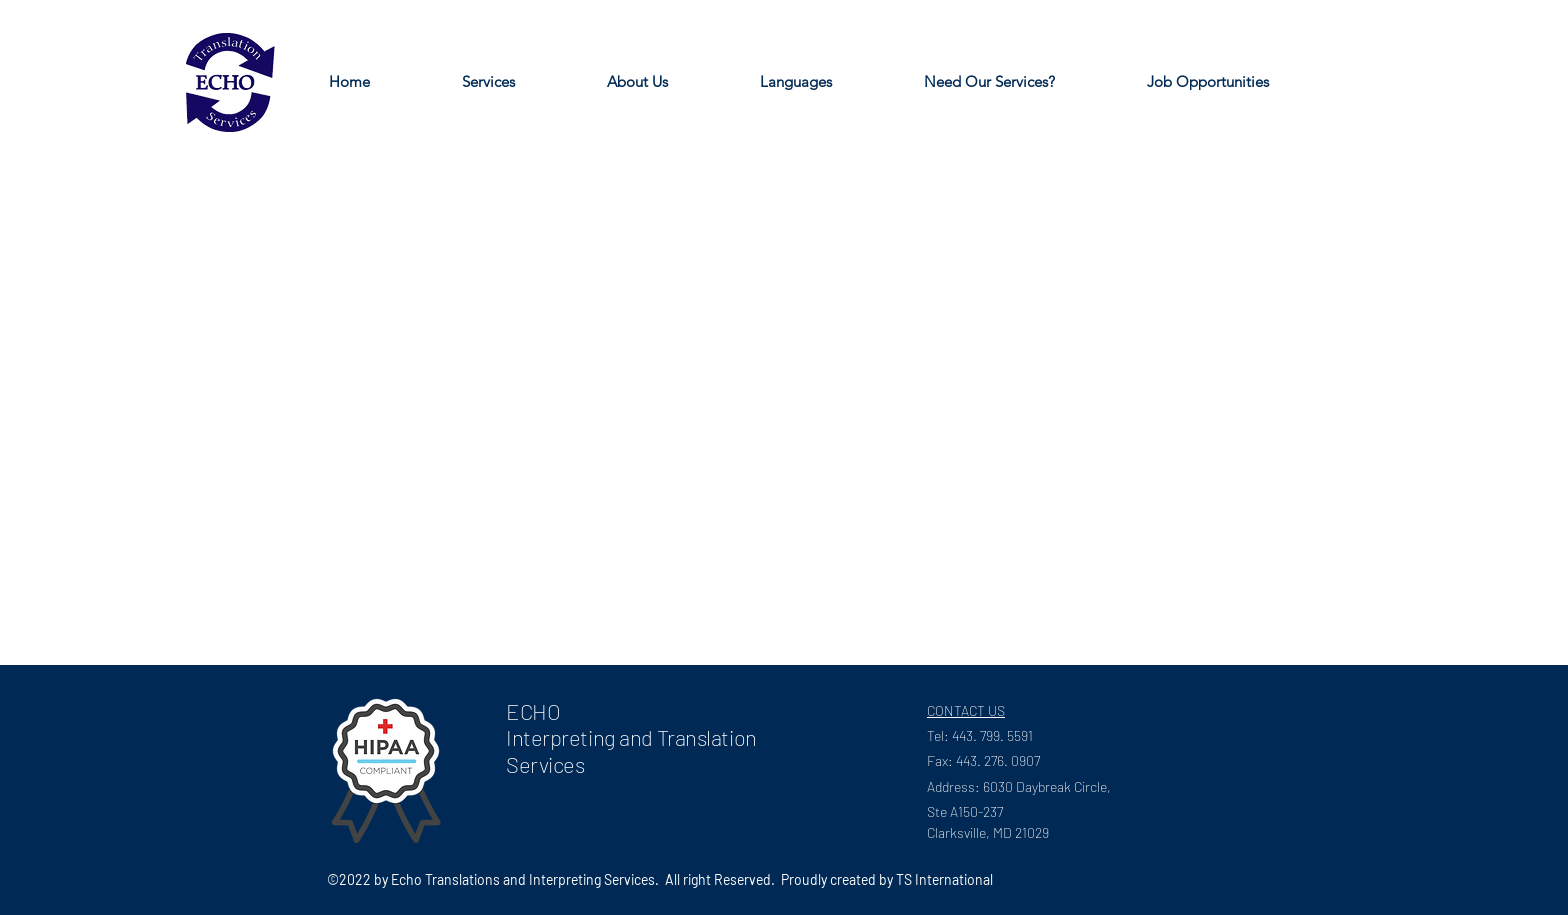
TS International (944, 879)
